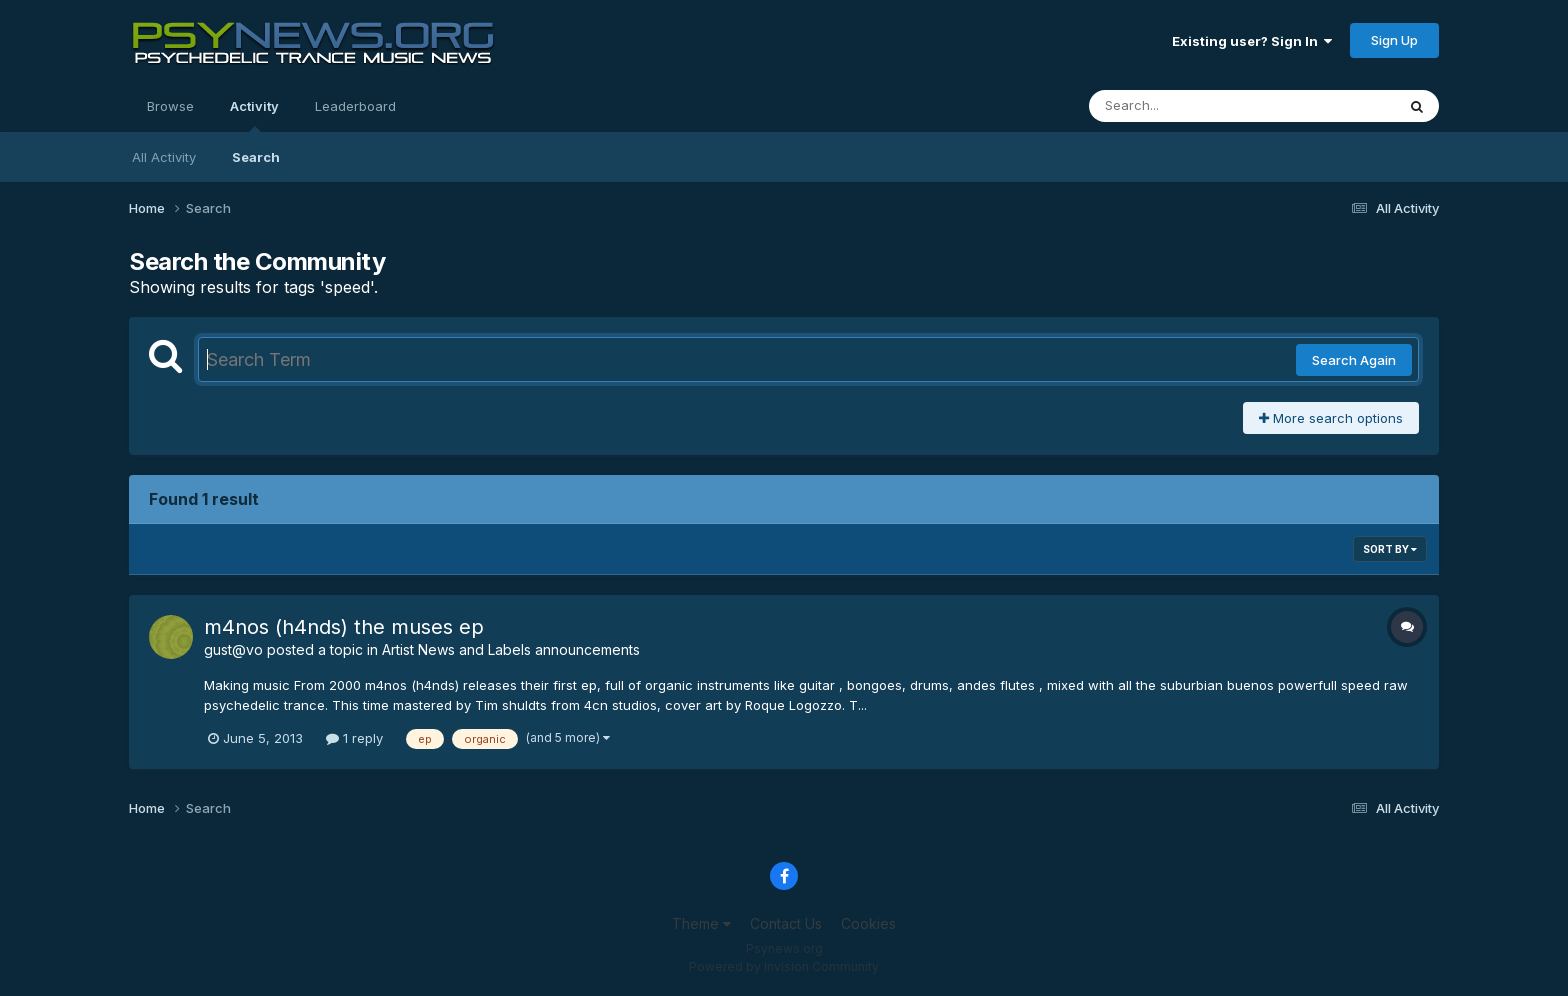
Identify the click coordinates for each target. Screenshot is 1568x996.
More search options (1331, 418)
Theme (701, 923)
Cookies (868, 923)
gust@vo (233, 649)
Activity (254, 115)
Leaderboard (355, 106)
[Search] (1187, 106)
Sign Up (1394, 40)
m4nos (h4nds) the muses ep (344, 627)
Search (256, 157)
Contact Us (786, 923)
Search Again (1354, 360)
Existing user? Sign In (1252, 41)
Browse (170, 106)
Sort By (1390, 549)
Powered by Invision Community (784, 966)
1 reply (354, 738)
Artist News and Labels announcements (511, 649)
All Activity (164, 157)
